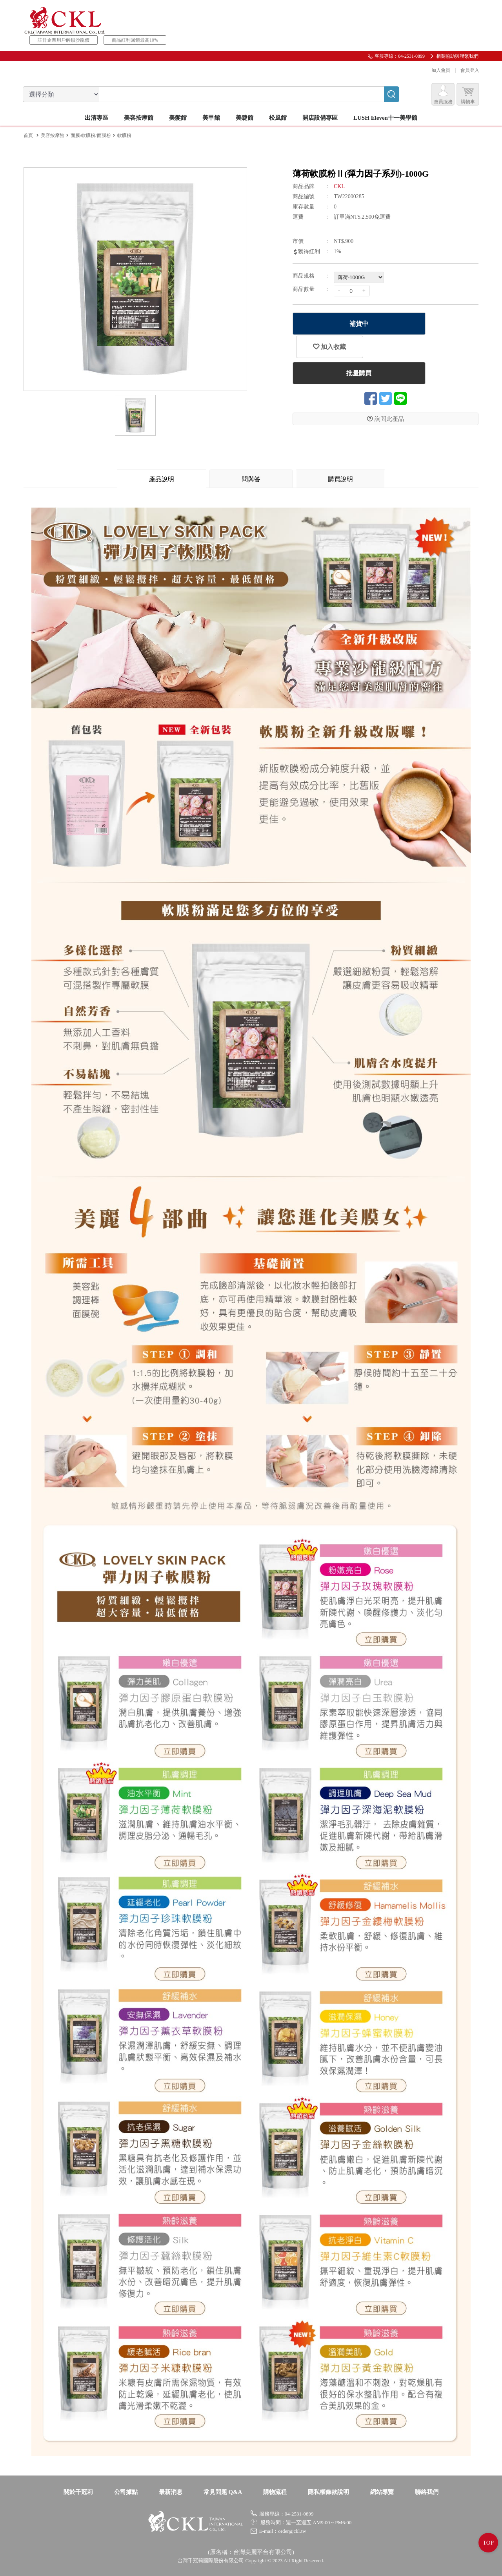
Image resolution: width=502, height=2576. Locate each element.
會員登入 (469, 70)
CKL (339, 186)
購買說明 (340, 479)
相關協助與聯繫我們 (457, 56)
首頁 (28, 135)
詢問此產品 (385, 396)
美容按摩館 (52, 135)
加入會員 (440, 70)
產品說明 (161, 479)
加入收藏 (452, 323)
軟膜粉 (124, 135)
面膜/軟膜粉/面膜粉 (91, 135)
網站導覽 (382, 2492)
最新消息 (170, 2492)
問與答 (251, 479)
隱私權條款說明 (328, 2492)
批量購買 (355, 350)
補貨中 (355, 323)
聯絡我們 (426, 2492)
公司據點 (126, 2492)
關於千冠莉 (78, 2492)
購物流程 (275, 2492)
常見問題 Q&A (223, 2492)
